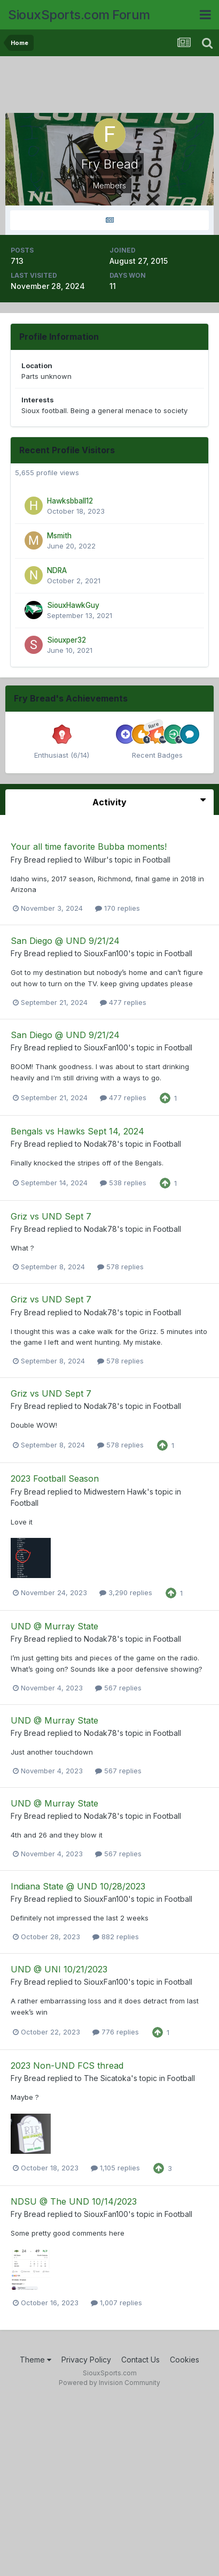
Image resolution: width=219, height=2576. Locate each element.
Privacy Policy (86, 2359)
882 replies (115, 1936)
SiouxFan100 (106, 953)
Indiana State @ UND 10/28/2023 (78, 1886)
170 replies (117, 908)
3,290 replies (125, 1592)
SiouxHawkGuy (73, 605)
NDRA (57, 570)
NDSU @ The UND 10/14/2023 (74, 2201)
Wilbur (95, 859)
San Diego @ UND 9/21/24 (65, 940)
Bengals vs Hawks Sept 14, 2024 (77, 1131)
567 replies (118, 1687)
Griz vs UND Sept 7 (51, 1216)
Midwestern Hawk (115, 1491)
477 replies (123, 1002)
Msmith (59, 535)
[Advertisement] (112, 86)
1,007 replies (116, 2302)
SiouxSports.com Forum (79, 14)
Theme (35, 2359)
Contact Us (140, 2359)
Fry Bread (28, 859)
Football (156, 859)
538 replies (123, 1182)
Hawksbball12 (70, 501)
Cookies (184, 2359)
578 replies (120, 1266)
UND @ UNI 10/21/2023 (59, 1969)
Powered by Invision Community (109, 2383)
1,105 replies (115, 2167)
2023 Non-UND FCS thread (67, 2065)
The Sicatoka (107, 2078)
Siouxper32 (66, 640)
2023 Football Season (55, 1478)
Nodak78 (100, 1143)
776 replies (115, 2032)
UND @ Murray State (54, 1626)
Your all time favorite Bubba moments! (89, 846)
